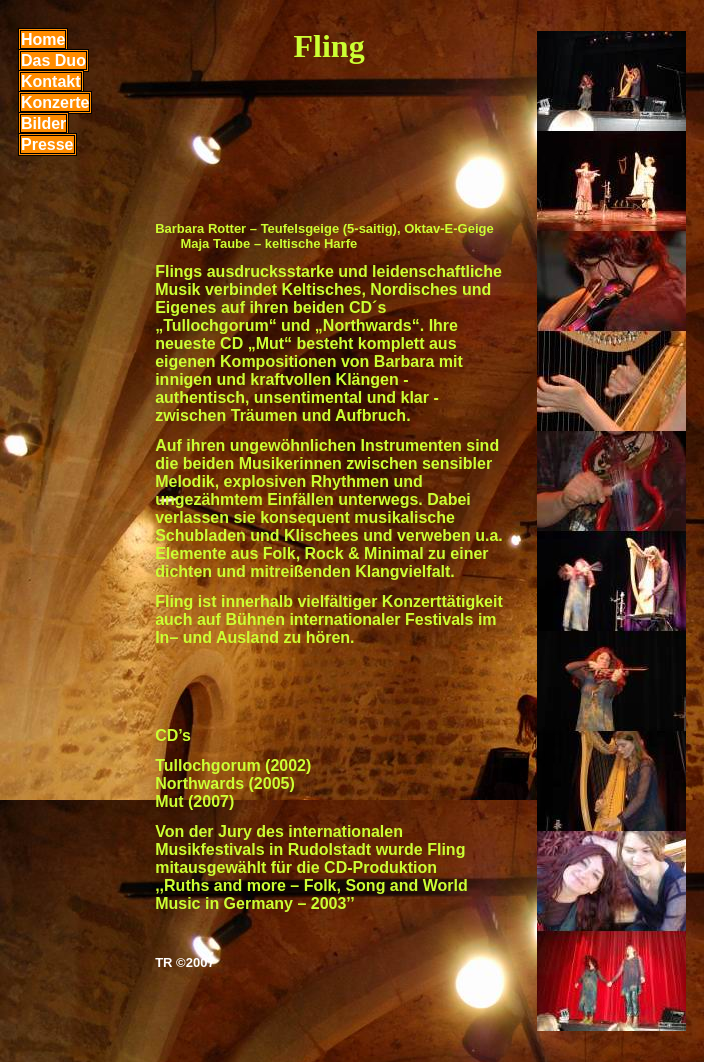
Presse (47, 144)
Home (43, 39)
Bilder (43, 123)
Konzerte (55, 102)
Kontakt (51, 81)
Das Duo (53, 60)
